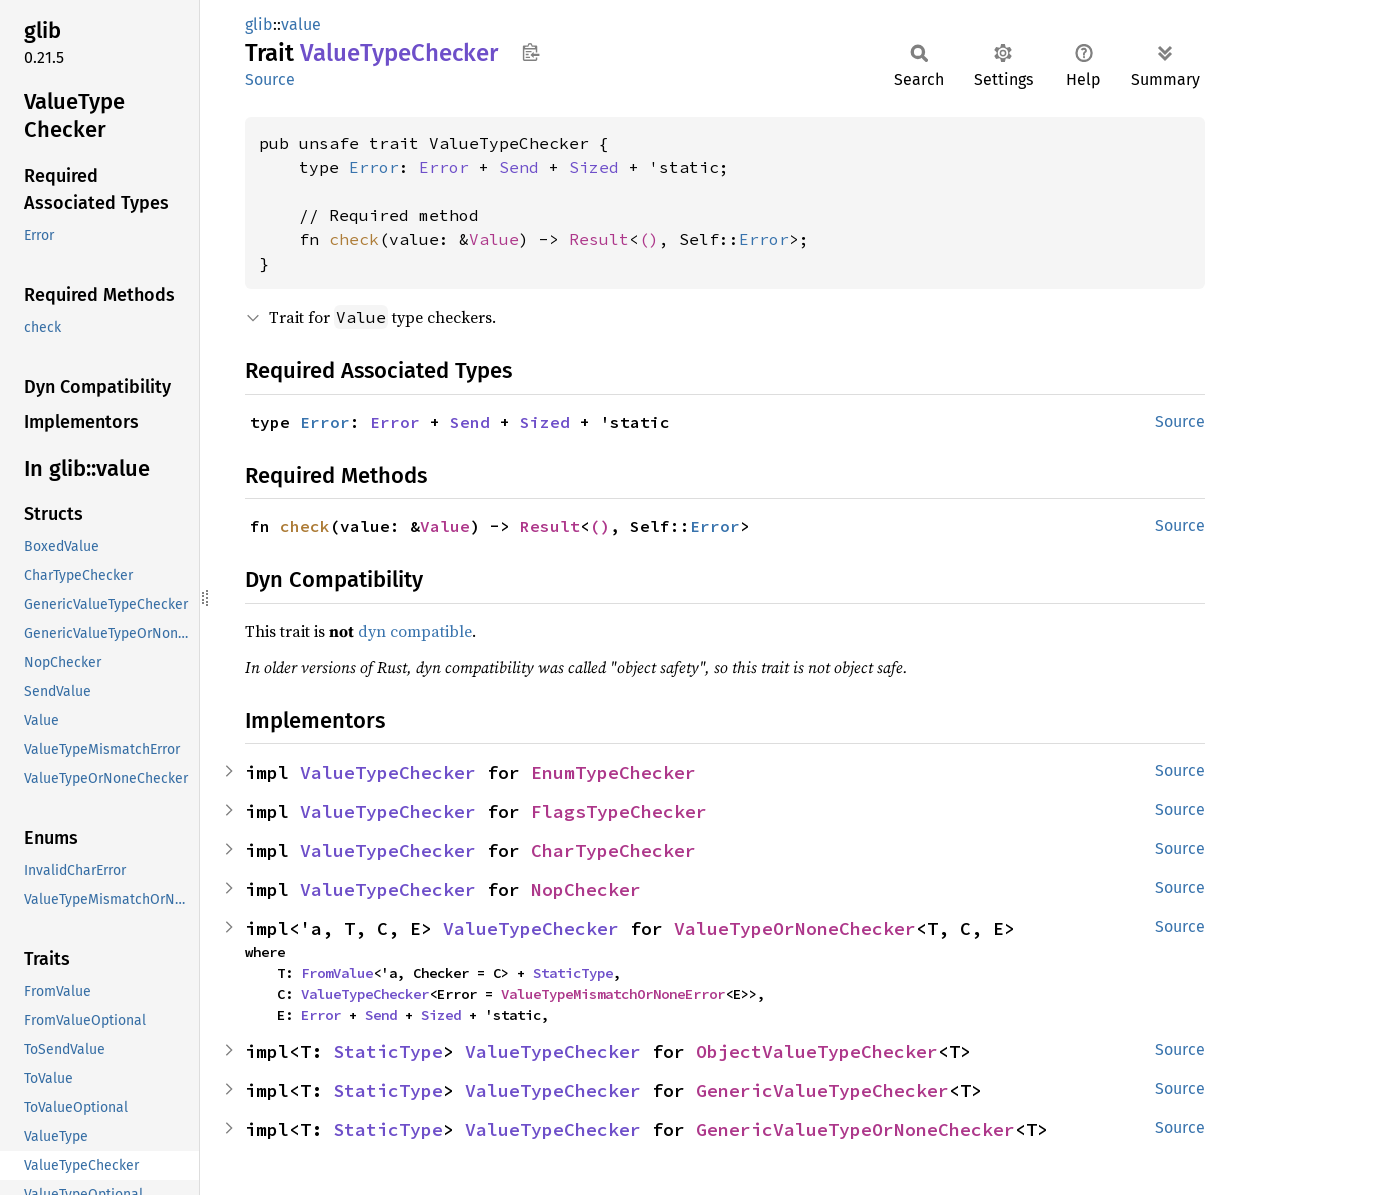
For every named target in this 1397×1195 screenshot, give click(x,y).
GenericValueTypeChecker (822, 1090)
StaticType (573, 973)
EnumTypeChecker (613, 772)
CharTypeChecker (613, 850)
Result (599, 239)
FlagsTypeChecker (619, 811)
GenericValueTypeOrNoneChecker (855, 1129)
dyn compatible (415, 631)
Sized (594, 167)
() (649, 239)
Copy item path (530, 52)
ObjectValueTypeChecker (817, 1051)
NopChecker (586, 889)
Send (519, 167)
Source (270, 79)
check (354, 239)
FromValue (337, 973)
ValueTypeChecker (388, 772)
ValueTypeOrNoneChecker (795, 928)
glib (259, 24)
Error (374, 167)
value (301, 24)
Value (494, 239)
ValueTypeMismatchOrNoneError (613, 994)
